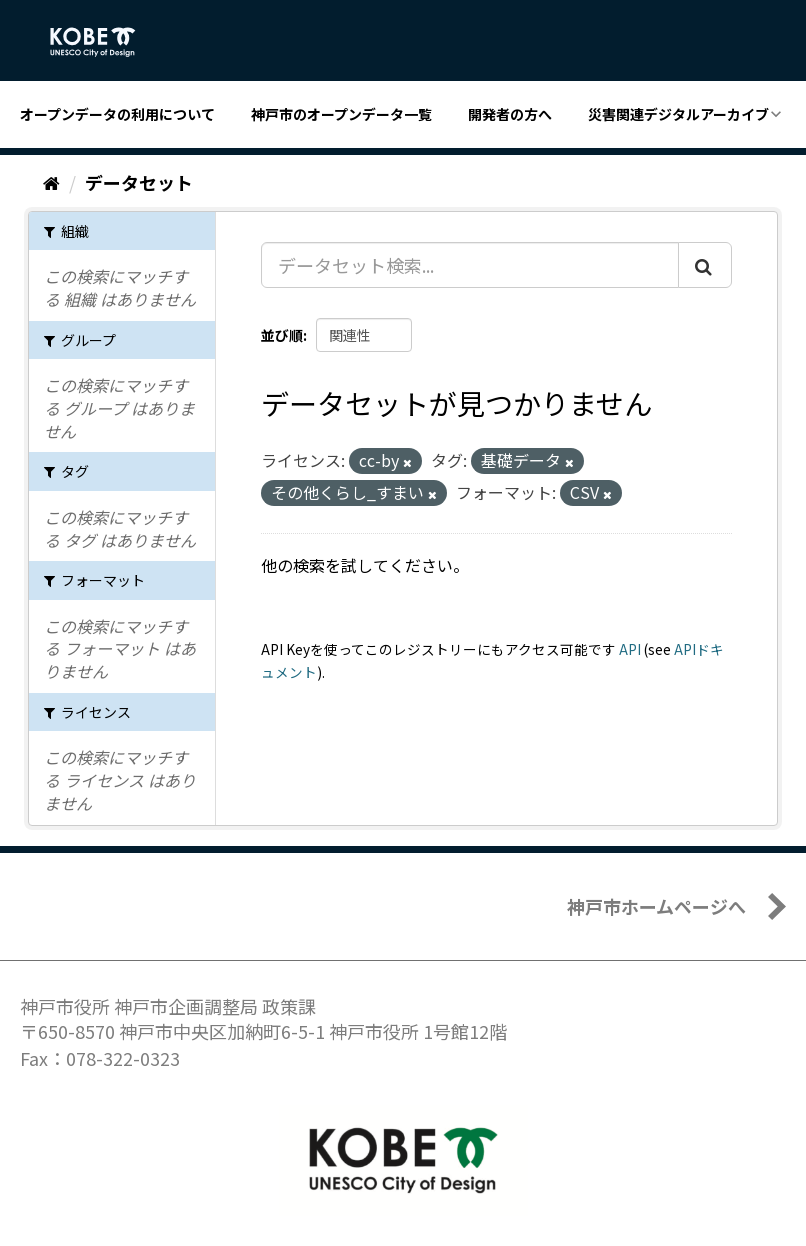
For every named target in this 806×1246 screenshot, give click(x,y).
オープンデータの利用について (117, 114)
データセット (139, 182)
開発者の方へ (510, 114)
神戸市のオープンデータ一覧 (341, 114)
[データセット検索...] (470, 265)
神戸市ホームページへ (656, 906)
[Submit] (705, 265)
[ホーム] (51, 182)
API (630, 649)
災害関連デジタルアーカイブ (678, 114)
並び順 (282, 335)
